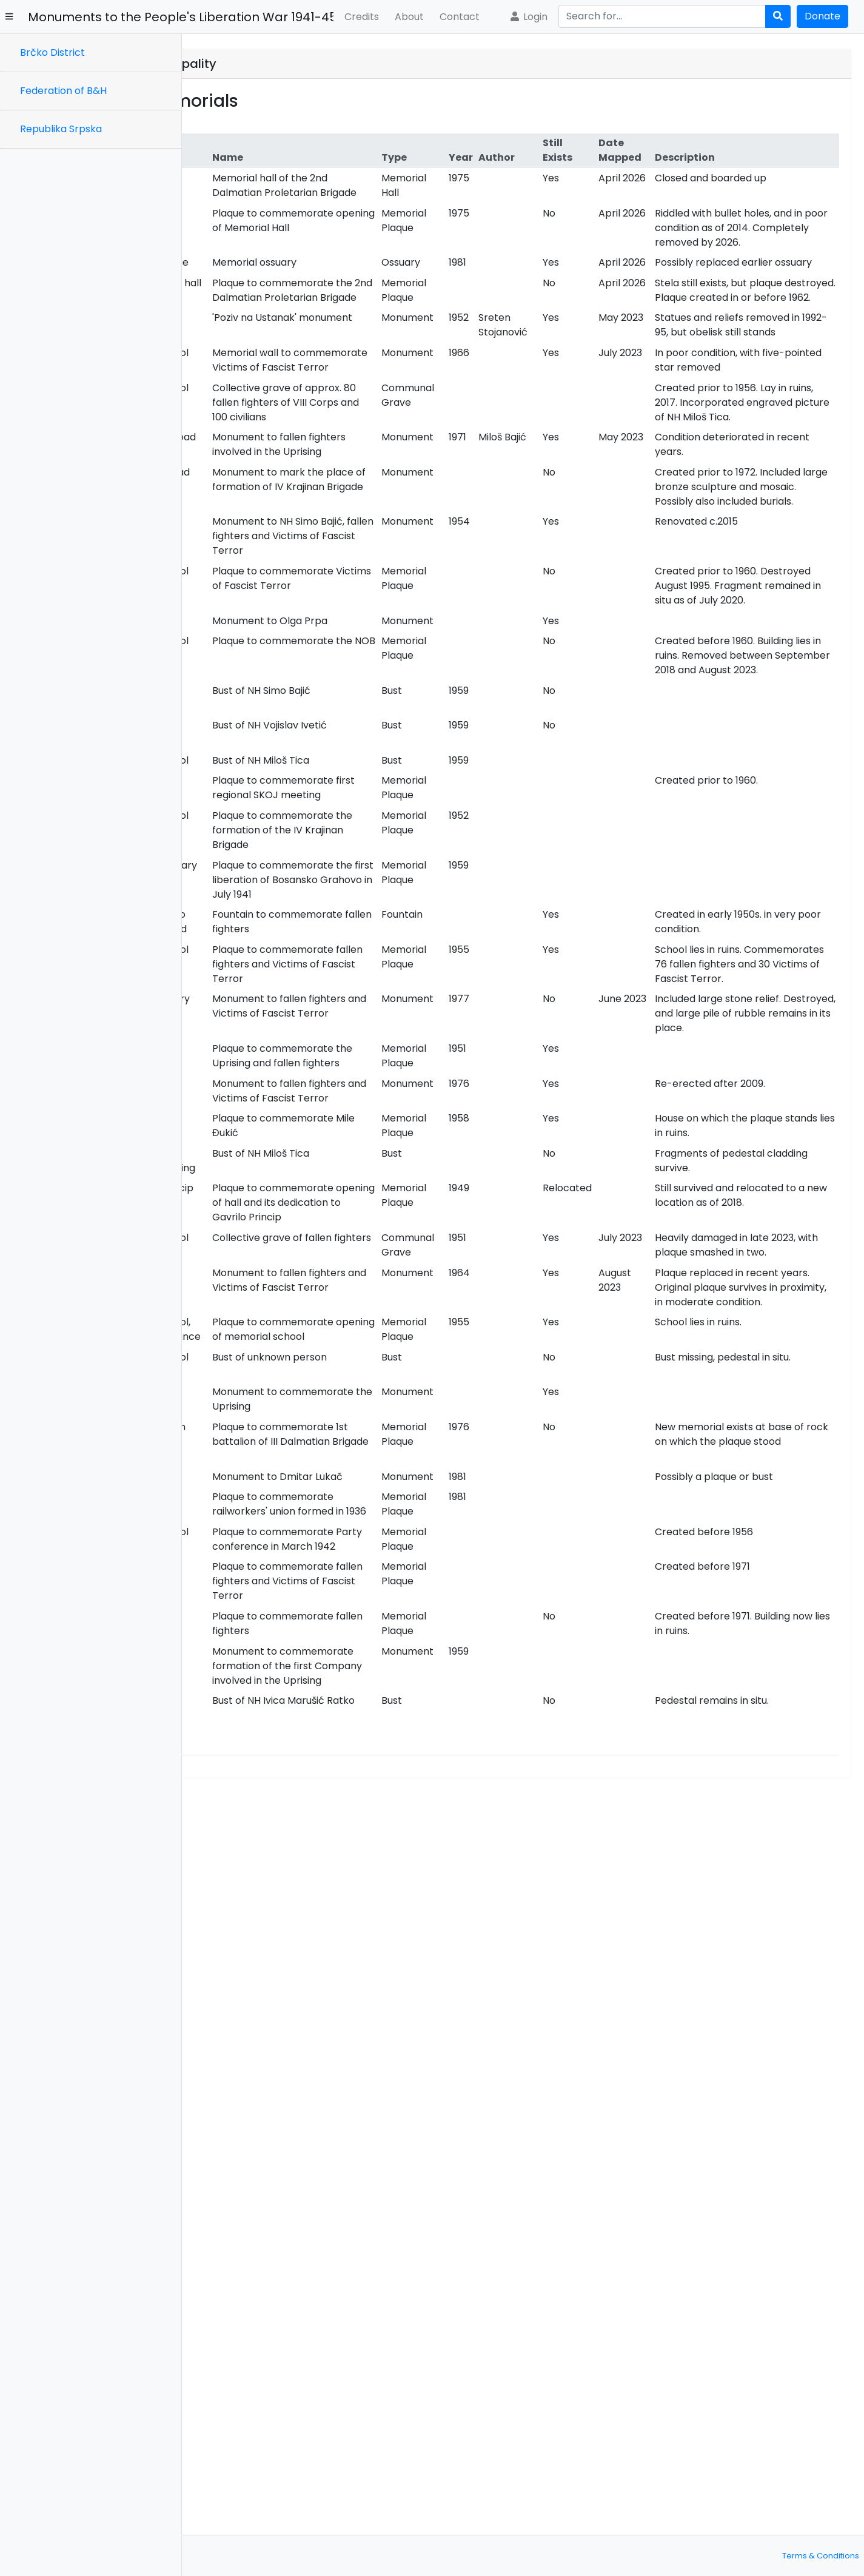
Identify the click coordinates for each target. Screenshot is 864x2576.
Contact (460, 17)
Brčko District (52, 52)
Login (528, 17)
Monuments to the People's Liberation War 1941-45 (180, 16)
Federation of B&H (63, 91)
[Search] (662, 16)
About (409, 17)
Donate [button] (822, 16)
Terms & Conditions (820, 2556)
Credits (361, 17)
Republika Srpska (61, 129)
